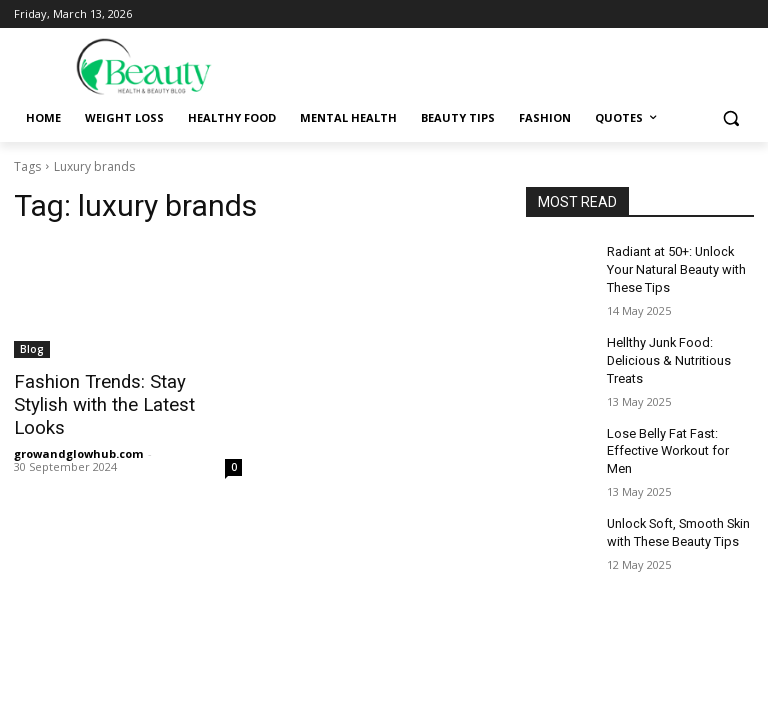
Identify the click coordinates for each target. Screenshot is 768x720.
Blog (32, 349)
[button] (730, 118)
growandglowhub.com (78, 428)
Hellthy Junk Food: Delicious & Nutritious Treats (666, 355)
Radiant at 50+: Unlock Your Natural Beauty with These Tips (675, 268)
